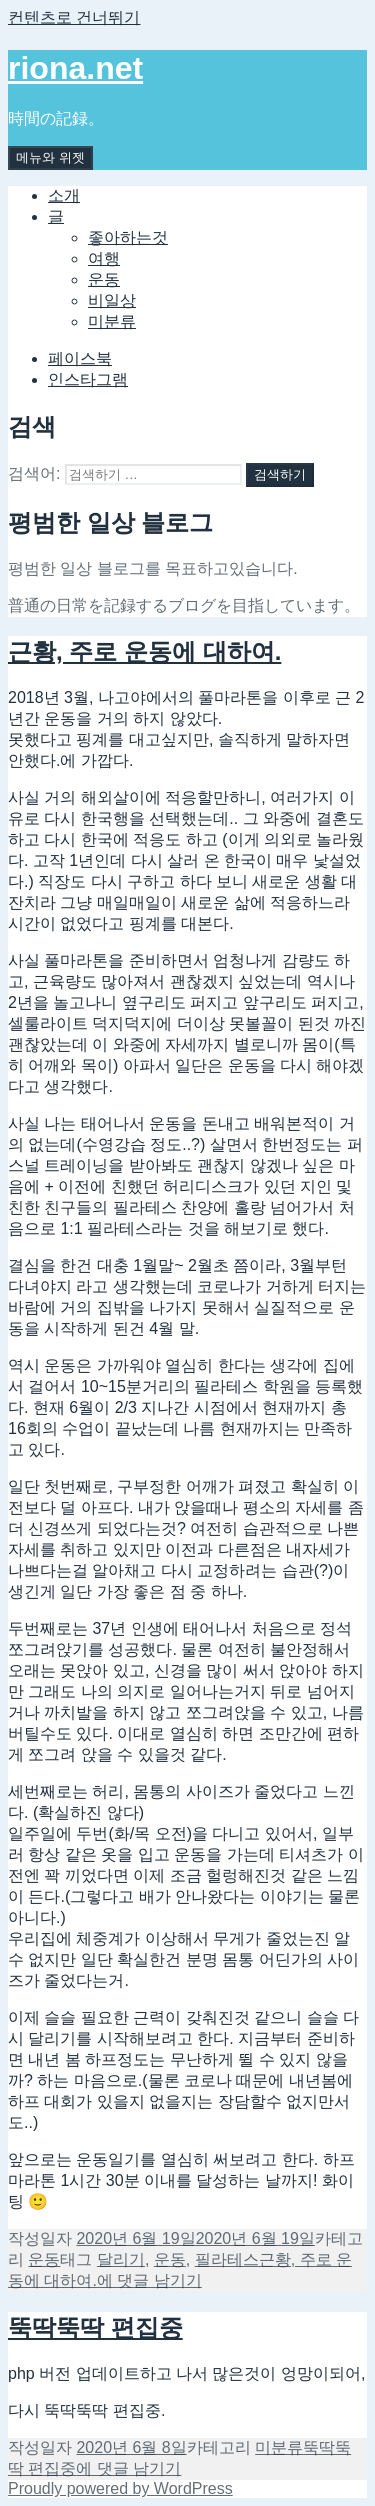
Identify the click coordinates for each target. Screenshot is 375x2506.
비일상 (112, 300)
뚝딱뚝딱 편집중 (95, 2327)
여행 (104, 258)
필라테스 (227, 2259)
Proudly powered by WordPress (120, 2488)
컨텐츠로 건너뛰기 (74, 17)
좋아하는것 (128, 237)
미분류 (112, 321)
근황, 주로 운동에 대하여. (144, 651)
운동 (104, 279)
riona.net (75, 68)
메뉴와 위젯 (50, 157)
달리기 (121, 2259)
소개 (64, 195)
